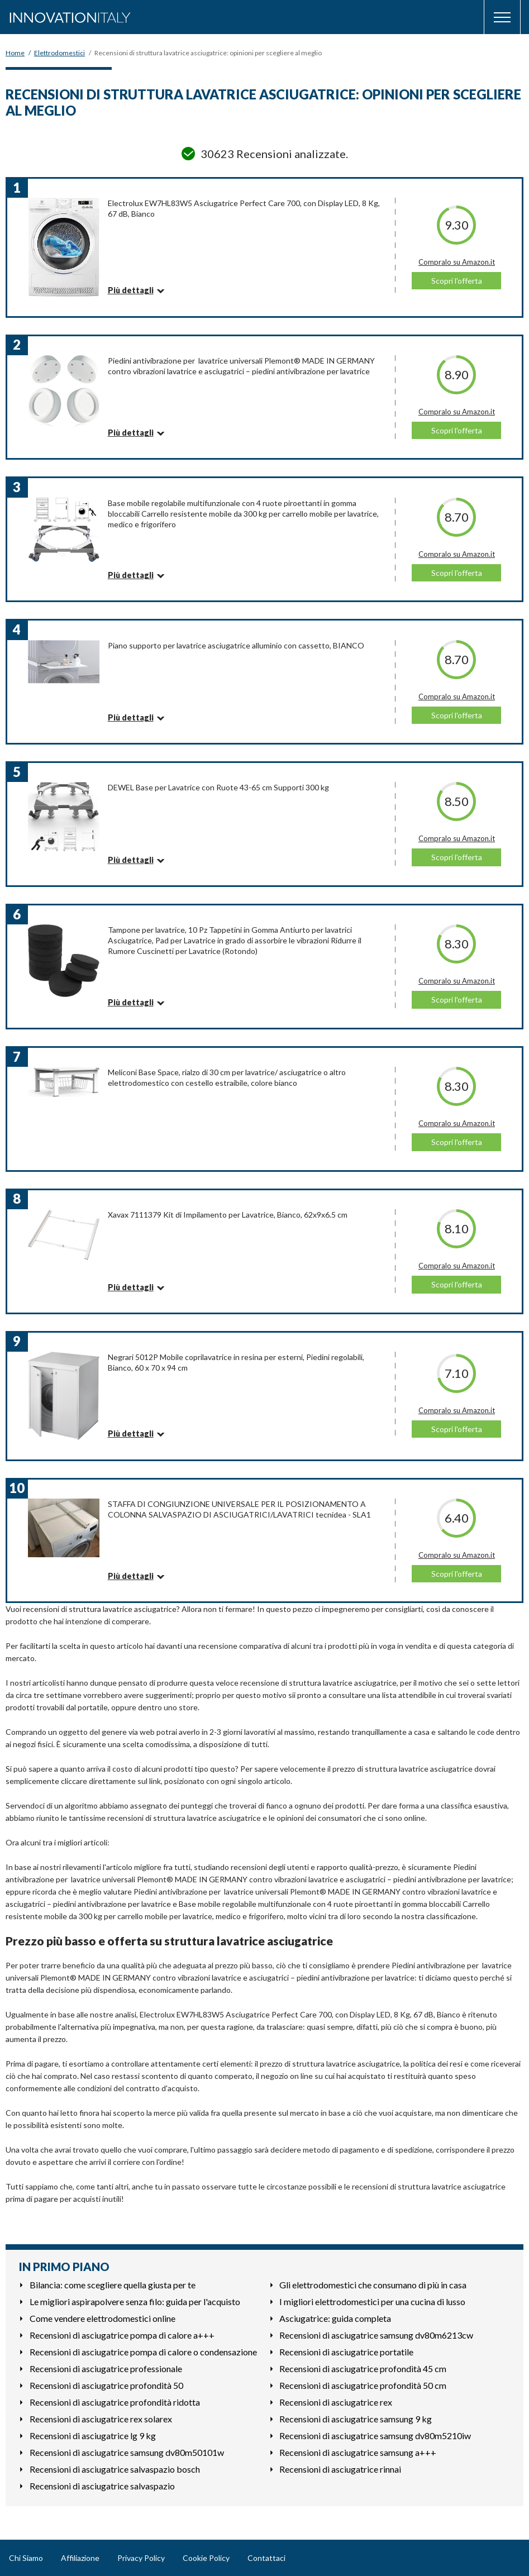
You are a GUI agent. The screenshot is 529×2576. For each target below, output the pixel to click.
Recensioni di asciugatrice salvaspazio (102, 2485)
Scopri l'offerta (456, 280)
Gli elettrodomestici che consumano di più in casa (372, 2284)
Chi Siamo (26, 2558)
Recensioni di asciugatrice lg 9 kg (93, 2435)
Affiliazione (80, 2558)
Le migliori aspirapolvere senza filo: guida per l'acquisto (135, 2301)
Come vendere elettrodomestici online (102, 2318)
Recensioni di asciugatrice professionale (106, 2368)
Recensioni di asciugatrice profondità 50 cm (362, 2385)
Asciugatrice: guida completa (335, 2318)
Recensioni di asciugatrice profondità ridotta (115, 2402)
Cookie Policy (206, 2558)
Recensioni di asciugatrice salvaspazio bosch (115, 2469)
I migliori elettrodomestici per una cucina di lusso (372, 2301)
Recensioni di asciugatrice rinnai (340, 2469)
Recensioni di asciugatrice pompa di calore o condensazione (143, 2351)
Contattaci (266, 2558)
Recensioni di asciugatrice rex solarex (101, 2418)
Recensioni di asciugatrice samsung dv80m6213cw (376, 2335)
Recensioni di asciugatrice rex (335, 2402)
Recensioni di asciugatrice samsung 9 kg (355, 2418)
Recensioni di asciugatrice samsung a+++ (357, 2452)
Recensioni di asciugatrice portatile (346, 2351)
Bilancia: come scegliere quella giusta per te (113, 2284)
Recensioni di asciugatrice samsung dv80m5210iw (375, 2435)
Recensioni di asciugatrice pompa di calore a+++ (122, 2335)
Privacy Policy (141, 2558)
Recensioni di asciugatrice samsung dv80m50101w (127, 2452)
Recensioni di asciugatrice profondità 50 (106, 2385)
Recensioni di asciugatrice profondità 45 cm (362, 2368)
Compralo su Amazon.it (456, 261)
